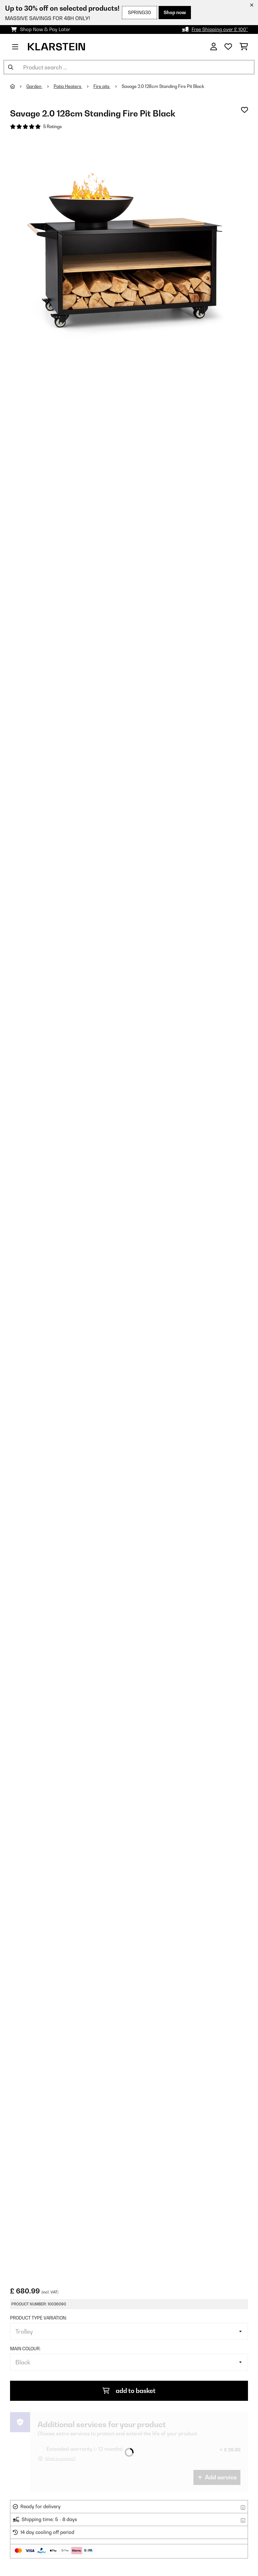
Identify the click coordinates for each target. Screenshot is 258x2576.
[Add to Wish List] (244, 109)
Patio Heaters (68, 86)
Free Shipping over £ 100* (220, 29)
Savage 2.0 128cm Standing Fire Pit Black (163, 86)
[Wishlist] (228, 46)
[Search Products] (129, 67)
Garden (34, 86)
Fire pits (101, 86)
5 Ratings (52, 126)
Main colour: (25, 2348)
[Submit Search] (10, 67)
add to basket (129, 2391)
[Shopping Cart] (244, 46)
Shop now (175, 12)
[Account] (213, 46)
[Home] (18, 86)
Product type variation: (38, 2317)
